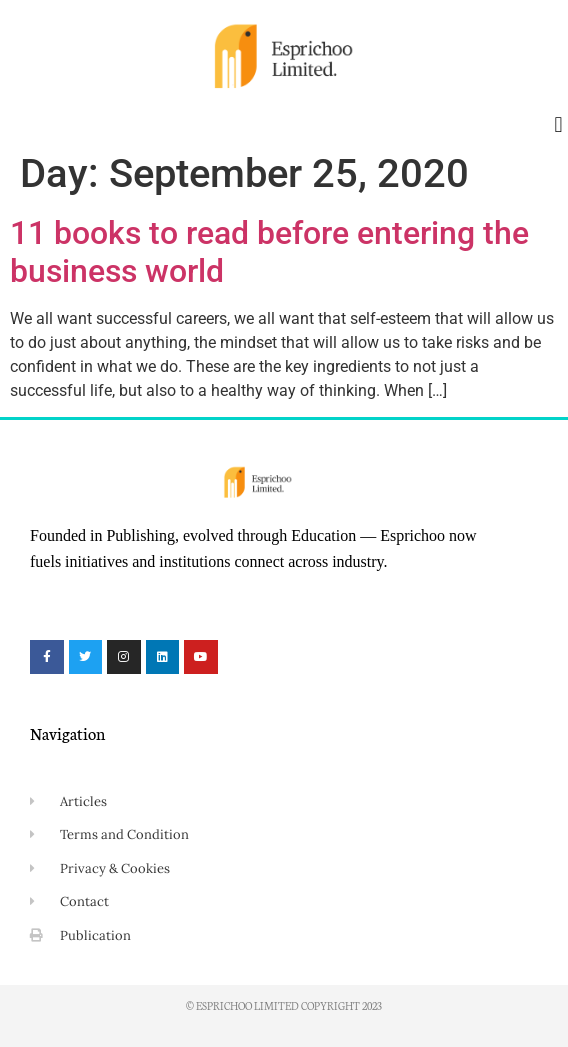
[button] (558, 125)
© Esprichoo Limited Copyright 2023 (284, 1005)
